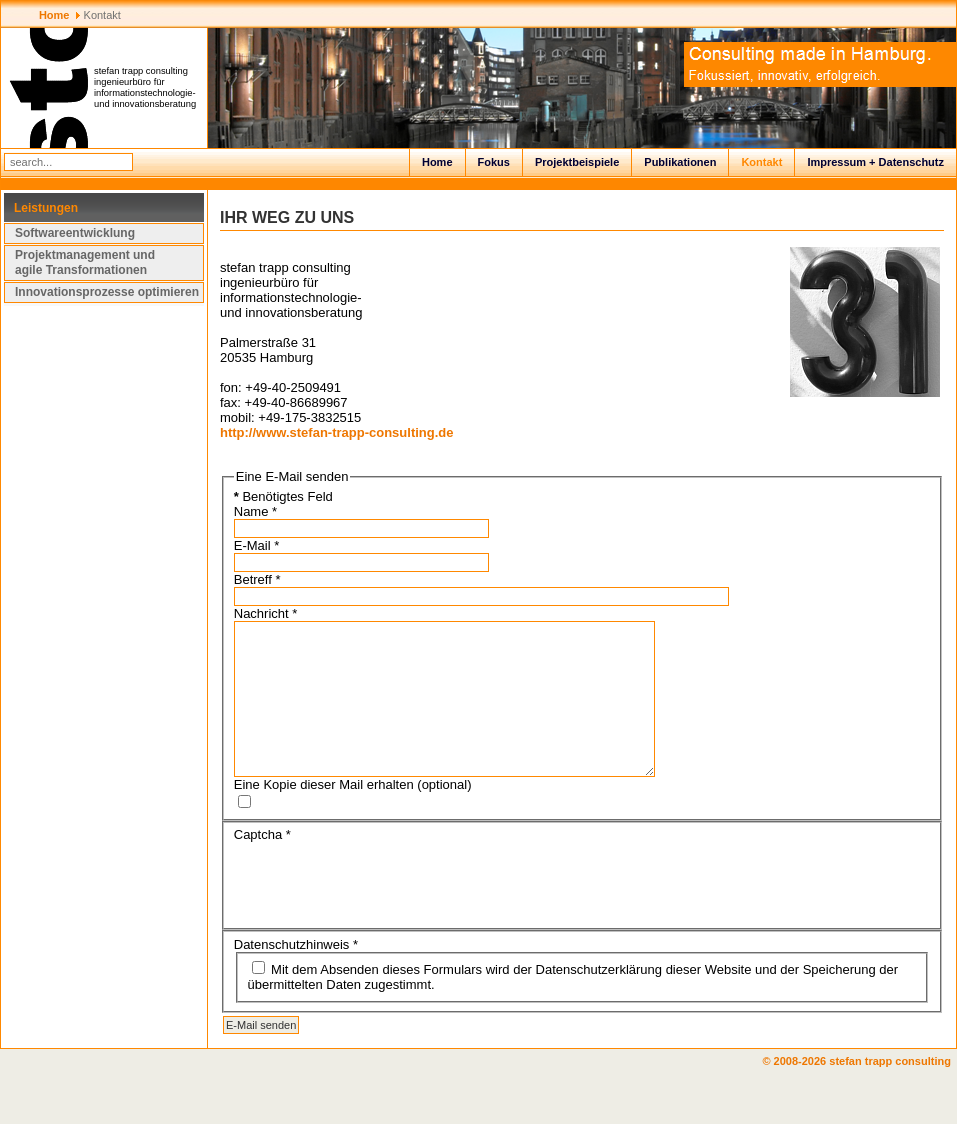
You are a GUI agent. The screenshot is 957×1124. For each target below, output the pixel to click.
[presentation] (386, 911)
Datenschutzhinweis (296, 974)
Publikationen (680, 162)
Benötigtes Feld (283, 496)
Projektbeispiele (577, 162)
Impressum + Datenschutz (875, 162)
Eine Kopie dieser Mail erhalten (324, 814)
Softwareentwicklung (75, 233)
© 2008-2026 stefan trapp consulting (859, 1091)
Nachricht (266, 613)
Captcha (262, 864)
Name (255, 511)
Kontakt (761, 162)
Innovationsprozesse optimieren (107, 292)
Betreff (257, 579)
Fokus (494, 162)
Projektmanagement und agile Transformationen (85, 262)
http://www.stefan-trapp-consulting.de (337, 432)
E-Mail (257, 545)
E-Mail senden (261, 1055)
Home (437, 162)
